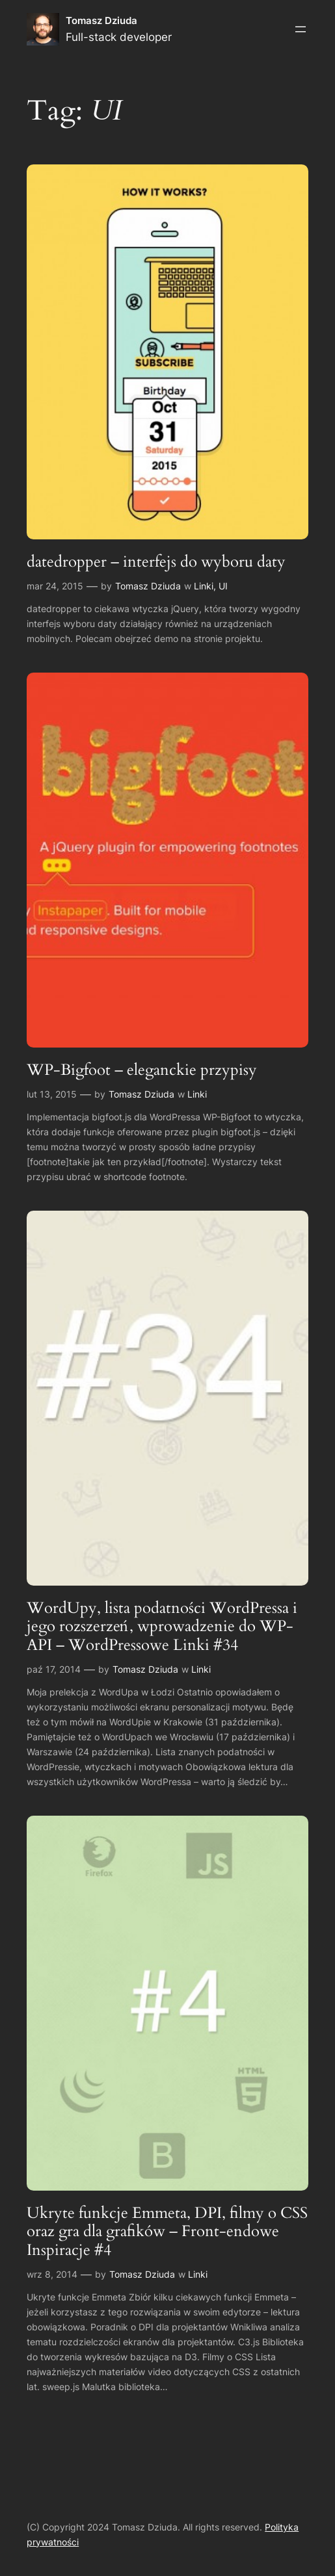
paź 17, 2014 (54, 1669)
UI (223, 585)
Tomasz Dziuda (101, 20)
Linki (203, 585)
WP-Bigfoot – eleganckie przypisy (142, 1070)
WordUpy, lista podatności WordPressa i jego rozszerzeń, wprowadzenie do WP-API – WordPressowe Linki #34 (162, 1627)
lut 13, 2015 (52, 1094)
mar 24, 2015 (55, 585)
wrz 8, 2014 (52, 2274)
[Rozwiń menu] (300, 29)
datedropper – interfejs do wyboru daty (156, 562)
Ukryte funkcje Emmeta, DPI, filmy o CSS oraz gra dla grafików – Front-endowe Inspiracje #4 (167, 2232)
